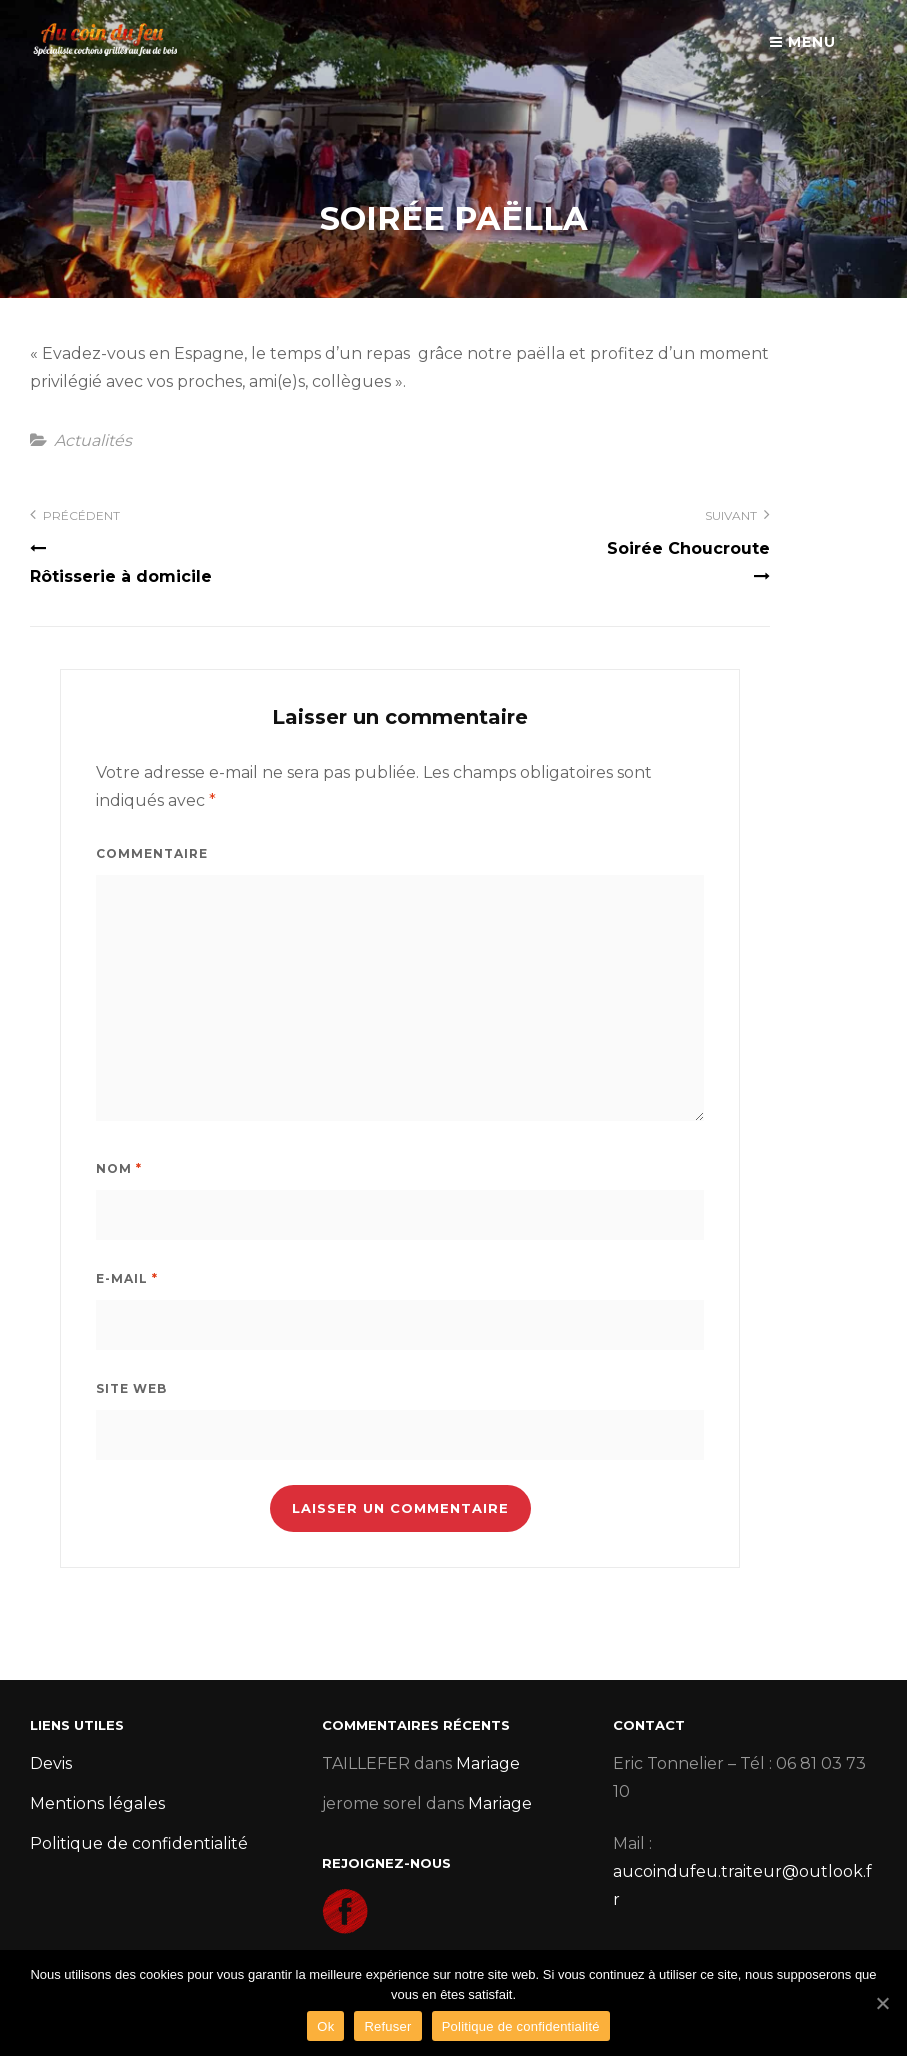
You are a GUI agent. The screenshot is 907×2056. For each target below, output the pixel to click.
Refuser (387, 2026)
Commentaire (152, 853)
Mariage (488, 1763)
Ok (325, 2026)
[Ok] (882, 2003)
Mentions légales (97, 1803)
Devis (51, 1763)
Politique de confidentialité (139, 1843)
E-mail (127, 1278)
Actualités (93, 441)
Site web (131, 1388)
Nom (119, 1168)
